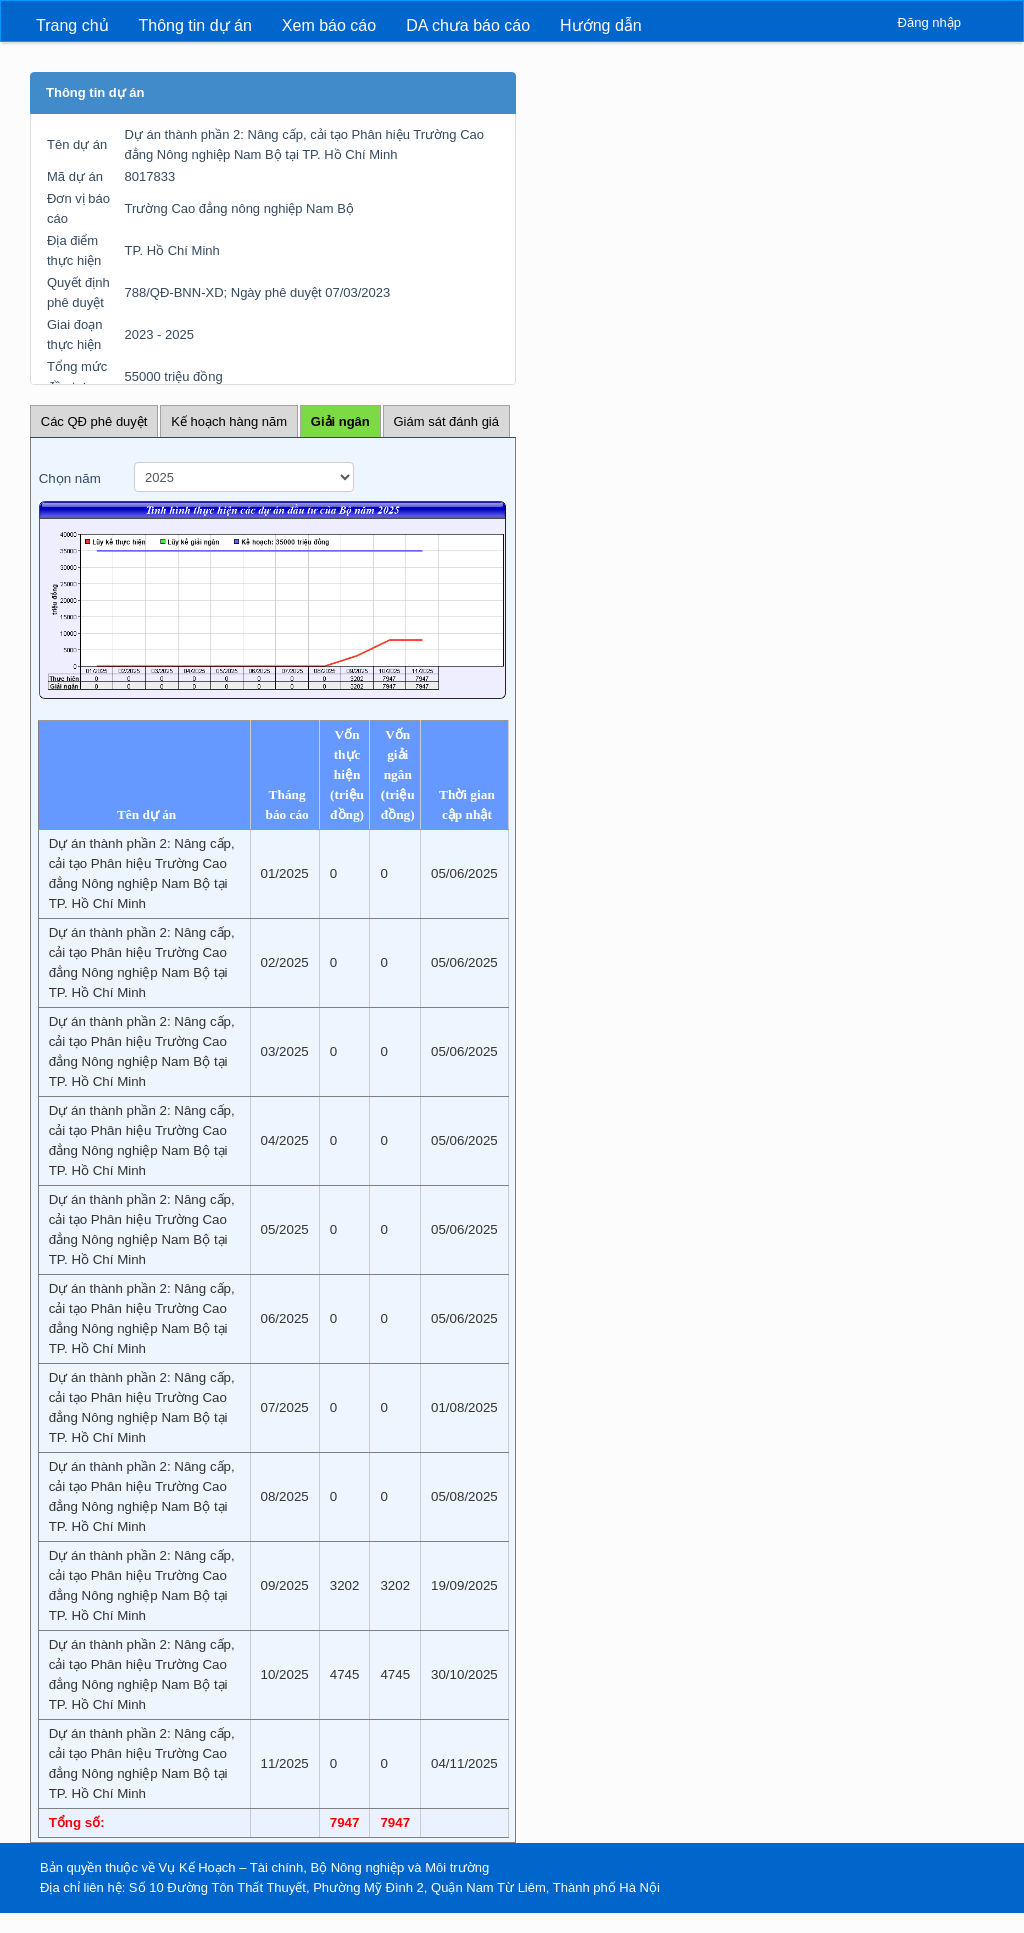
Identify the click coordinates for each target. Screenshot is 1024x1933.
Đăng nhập (929, 22)
